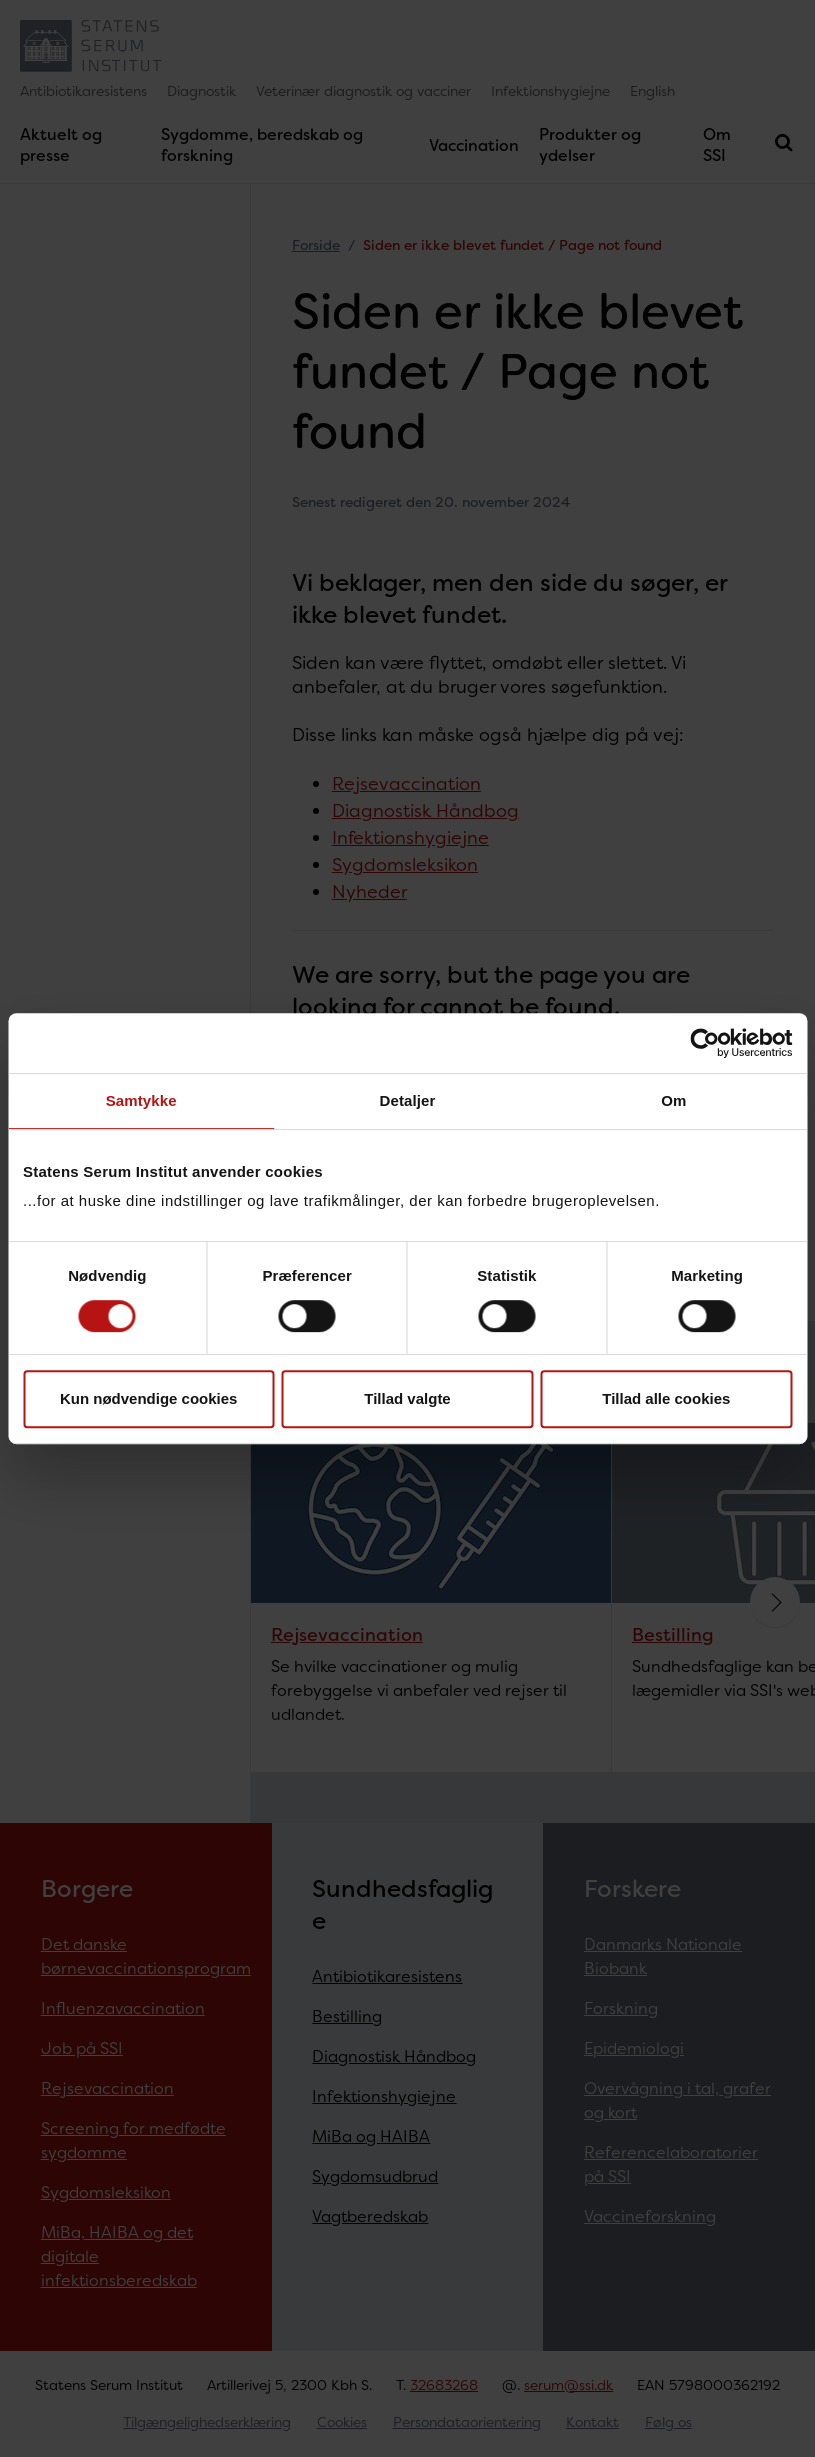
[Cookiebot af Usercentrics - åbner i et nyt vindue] (704, 1043)
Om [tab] (673, 1100)
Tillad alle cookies (666, 1398)
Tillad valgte (407, 1398)
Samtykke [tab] (141, 1100)
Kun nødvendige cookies (149, 1398)
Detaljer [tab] (408, 1100)
